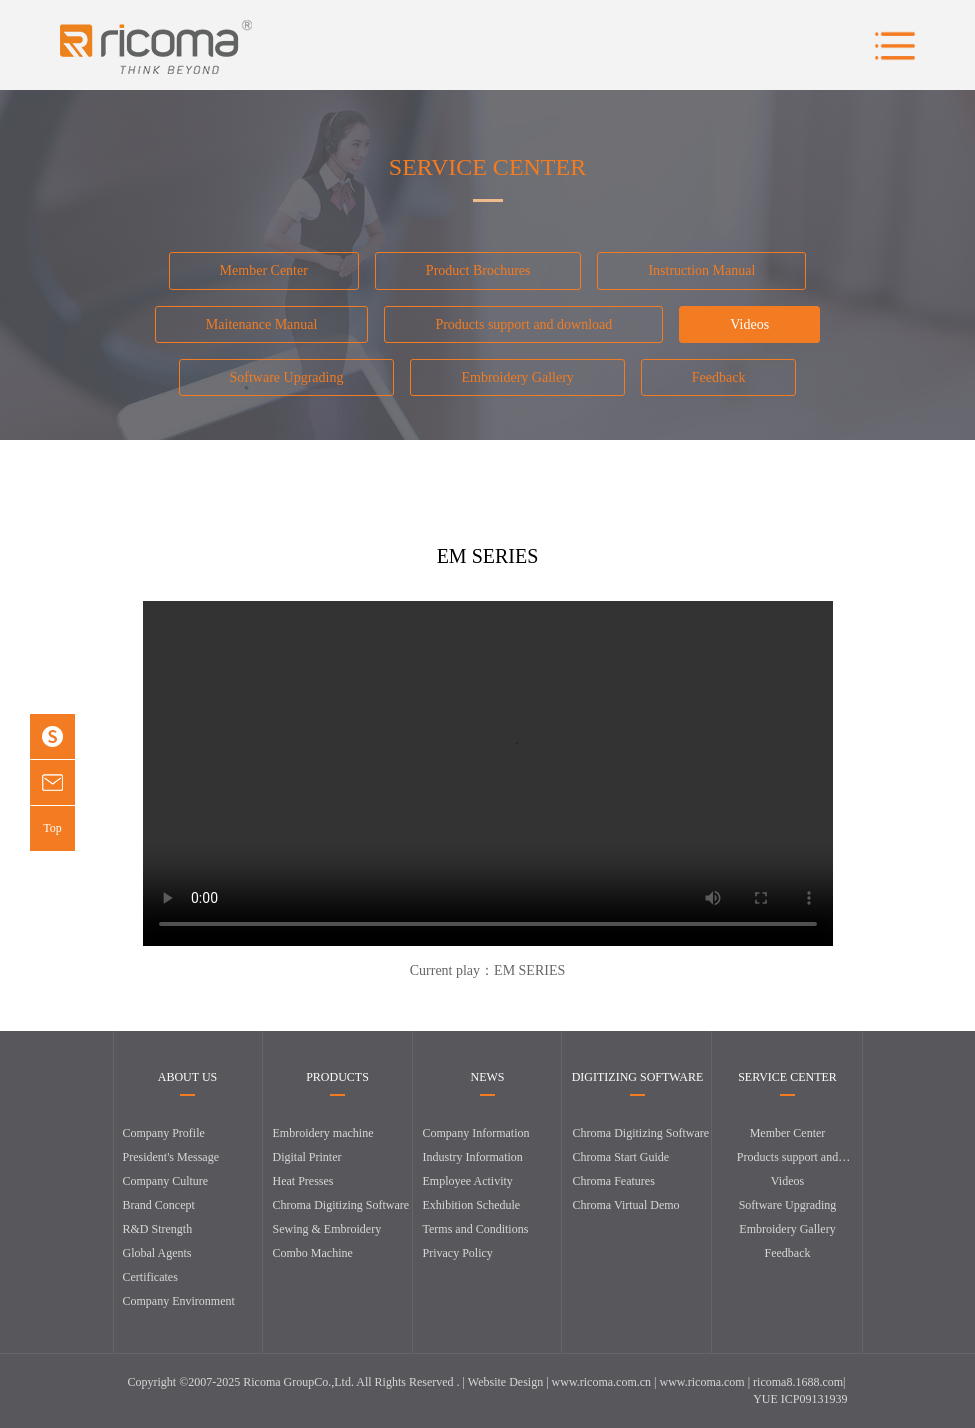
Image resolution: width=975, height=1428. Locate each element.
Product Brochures (478, 270)
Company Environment (179, 1301)
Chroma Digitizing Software (341, 1205)
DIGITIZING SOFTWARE (638, 1077)
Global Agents (157, 1253)
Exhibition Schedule (472, 1205)
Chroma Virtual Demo (626, 1205)
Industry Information (473, 1157)
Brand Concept (159, 1205)
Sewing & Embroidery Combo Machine (327, 1241)
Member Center (264, 270)
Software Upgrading (287, 377)
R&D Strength (158, 1229)
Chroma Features (614, 1181)
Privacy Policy (458, 1253)
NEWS (488, 1077)
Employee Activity (468, 1181)
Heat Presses (303, 1181)
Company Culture (166, 1181)
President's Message (171, 1157)
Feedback (719, 377)
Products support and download (523, 324)
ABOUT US (187, 1077)
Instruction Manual (701, 270)
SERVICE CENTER (787, 1077)
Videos (749, 324)
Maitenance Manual (262, 324)
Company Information (476, 1133)
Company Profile (164, 1133)
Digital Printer (307, 1157)
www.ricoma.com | (707, 1382)
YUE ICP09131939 (800, 1399)
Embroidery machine (323, 1133)
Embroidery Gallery (517, 377)
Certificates (150, 1277)
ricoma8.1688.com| (799, 1382)
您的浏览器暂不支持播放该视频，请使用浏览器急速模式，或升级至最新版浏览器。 (488, 773)
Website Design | (510, 1382)
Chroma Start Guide (621, 1157)
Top (52, 828)
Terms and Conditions (476, 1229)
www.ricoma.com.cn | (606, 1382)
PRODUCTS (337, 1077)
